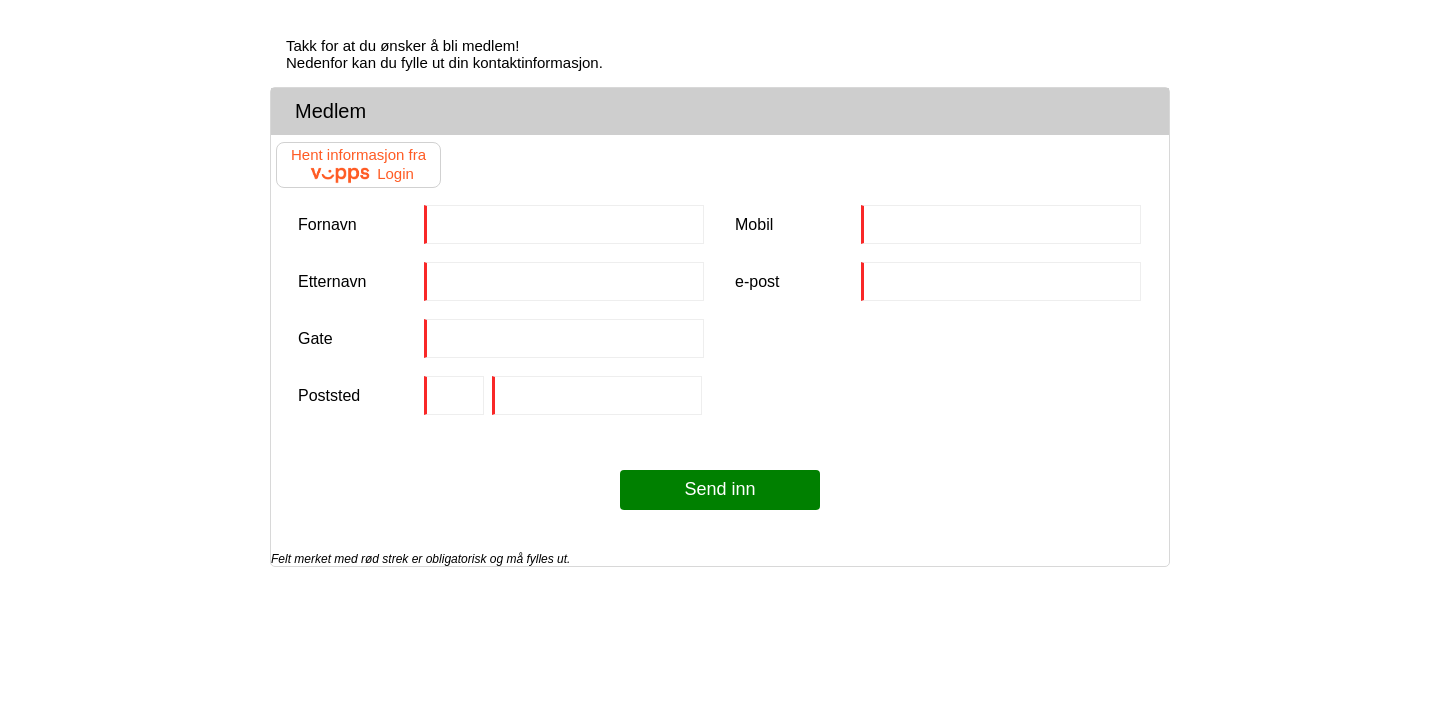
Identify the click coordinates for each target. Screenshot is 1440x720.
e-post (757, 281)
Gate (315, 338)
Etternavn (332, 281)
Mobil (754, 224)
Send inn (719, 489)
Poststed (329, 395)
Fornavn (327, 224)
